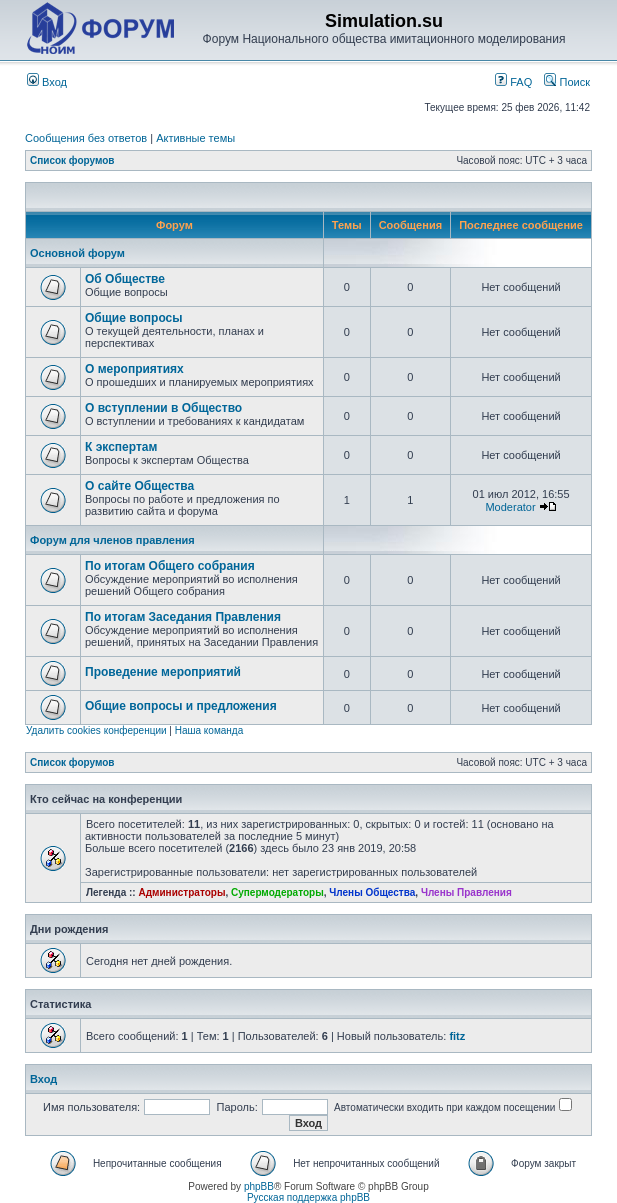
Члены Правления (466, 892)
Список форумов (72, 160)
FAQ (513, 82)
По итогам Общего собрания (170, 566)
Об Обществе (125, 279)
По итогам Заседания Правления (183, 617)
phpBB (259, 1186)
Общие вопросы (133, 318)
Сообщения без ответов (86, 138)
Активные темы (195, 138)
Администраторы (181, 892)
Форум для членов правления (112, 540)
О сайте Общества (139, 486)
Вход (47, 82)
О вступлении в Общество (163, 408)
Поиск (567, 82)
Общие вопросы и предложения (181, 706)
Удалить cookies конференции (96, 730)
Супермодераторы (277, 892)
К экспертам (121, 447)
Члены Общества (372, 892)
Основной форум (77, 253)
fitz (457, 1036)
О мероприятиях (134, 369)
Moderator (510, 507)
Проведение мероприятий (163, 672)
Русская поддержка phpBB (308, 1197)
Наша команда (209, 730)
